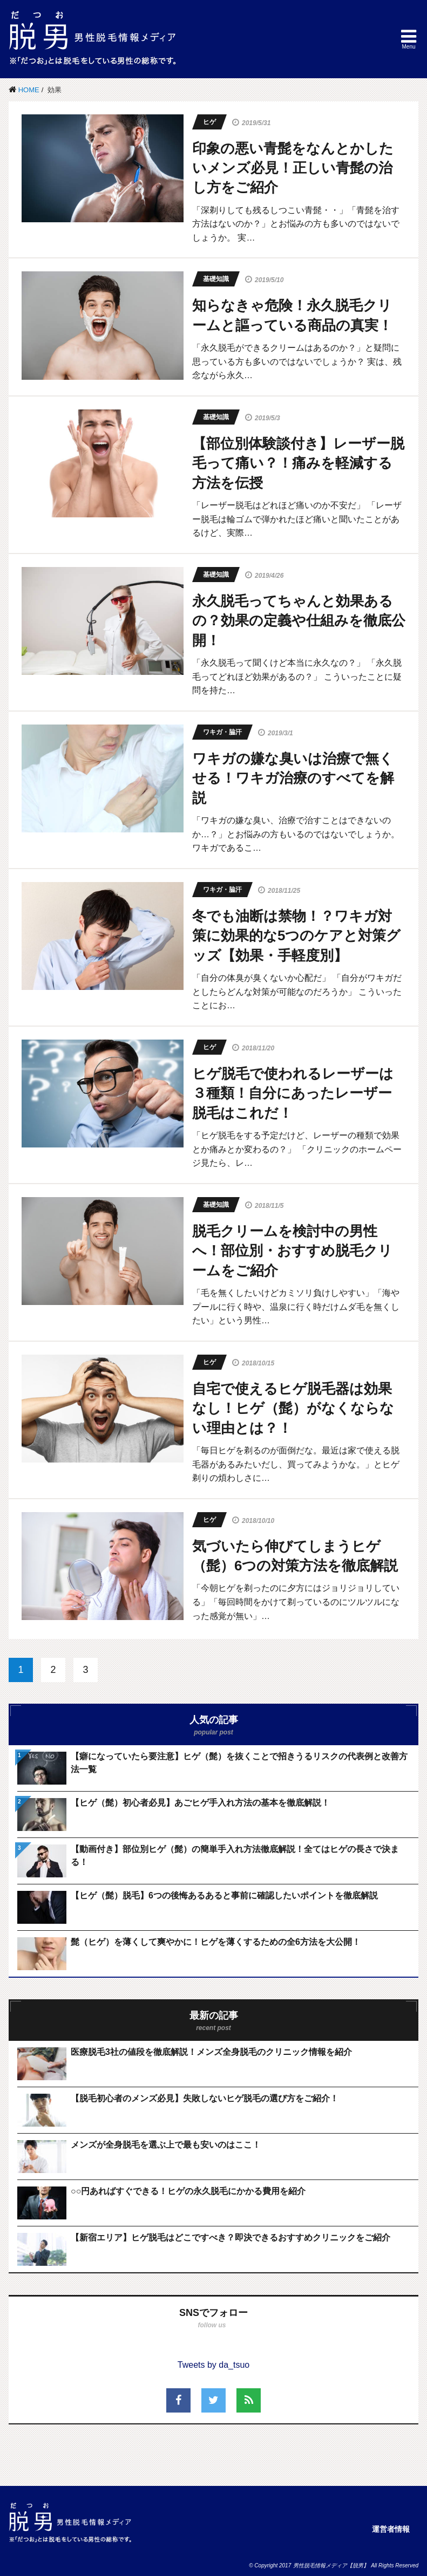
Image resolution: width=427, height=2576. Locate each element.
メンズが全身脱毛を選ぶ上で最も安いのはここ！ (166, 2144)
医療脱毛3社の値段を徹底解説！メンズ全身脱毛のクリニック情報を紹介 (211, 2051)
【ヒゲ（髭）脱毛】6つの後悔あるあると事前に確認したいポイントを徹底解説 (224, 1895)
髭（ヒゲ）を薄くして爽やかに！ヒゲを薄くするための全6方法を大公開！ (216, 1941)
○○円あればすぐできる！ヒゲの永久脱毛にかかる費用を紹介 (188, 2191)
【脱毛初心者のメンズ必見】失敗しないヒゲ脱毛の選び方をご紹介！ (204, 2098)
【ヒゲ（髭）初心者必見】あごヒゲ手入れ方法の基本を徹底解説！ (200, 1802)
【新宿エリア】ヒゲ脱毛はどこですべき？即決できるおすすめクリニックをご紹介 (230, 2237)
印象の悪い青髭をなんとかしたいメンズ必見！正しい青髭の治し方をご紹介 (293, 168)
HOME (28, 90)
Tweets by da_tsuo (213, 2364)
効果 (55, 90)
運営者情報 (391, 2529)
